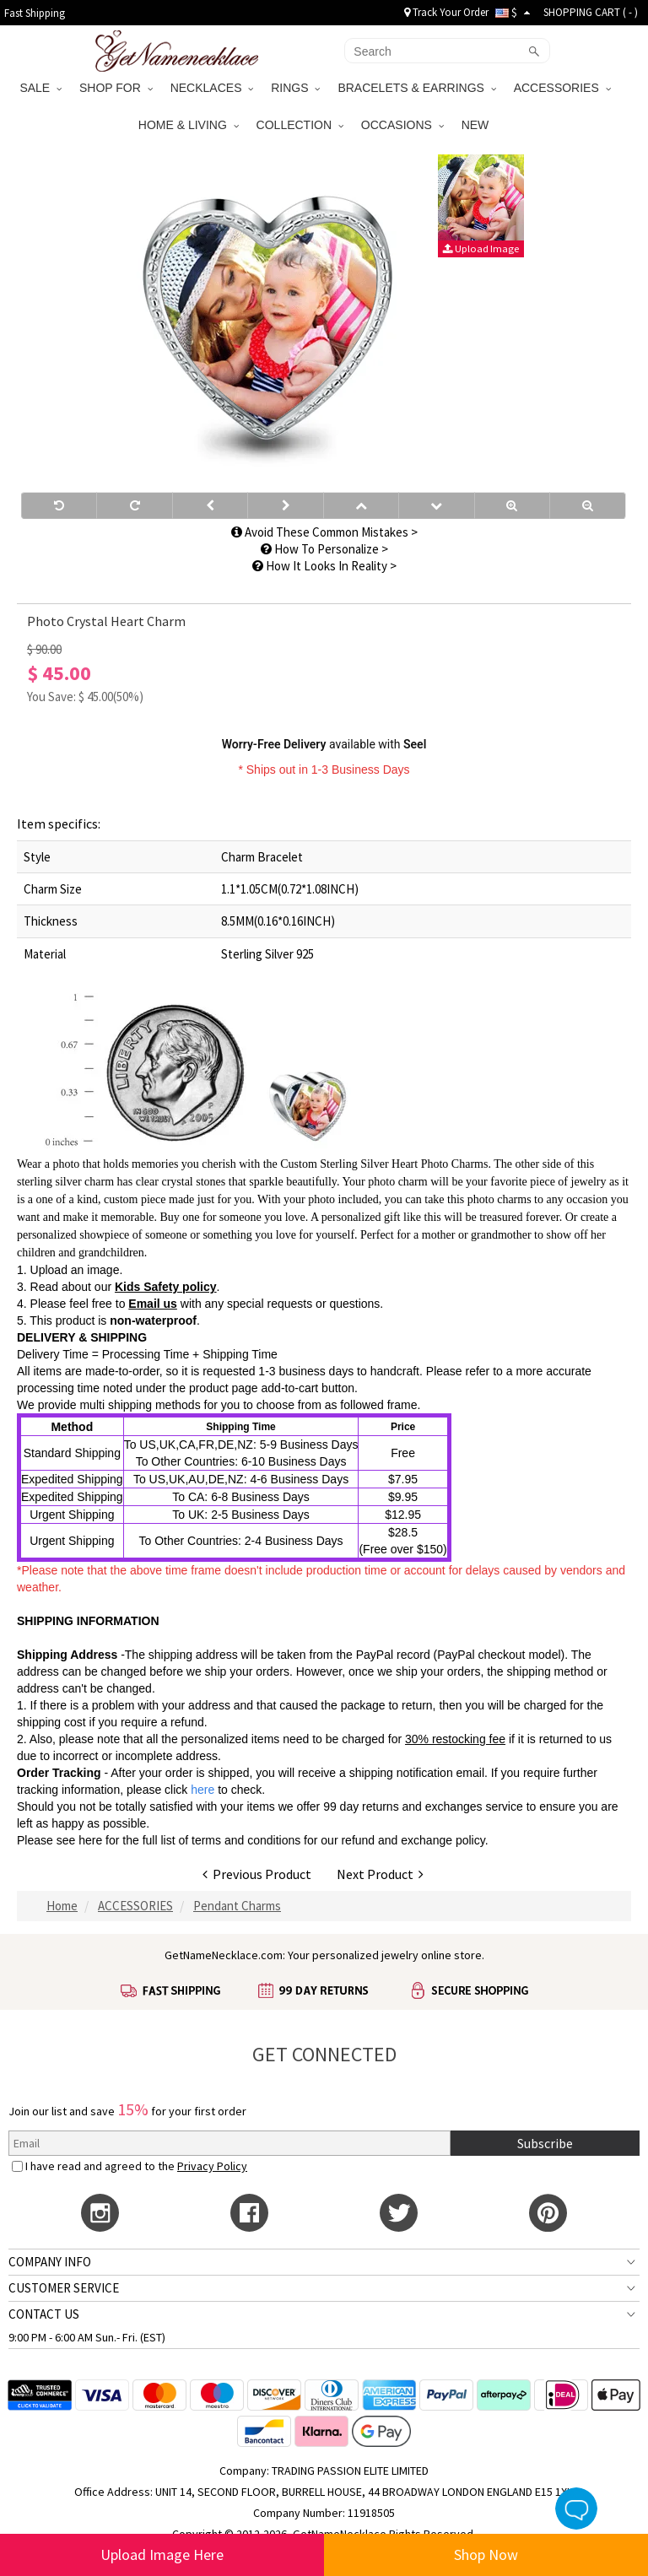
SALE (40, 88)
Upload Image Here (162, 2554)
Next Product (380, 1874)
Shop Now (486, 2554)
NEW (477, 125)
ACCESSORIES (562, 88)
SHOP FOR (116, 88)
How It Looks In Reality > (324, 566)
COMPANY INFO (49, 2262)
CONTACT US (43, 2314)
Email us (152, 1303)
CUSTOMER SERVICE (63, 2288)
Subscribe (545, 2143)
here (90, 1840)
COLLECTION (299, 125)
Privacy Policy (212, 2166)
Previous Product (256, 1874)
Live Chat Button (576, 2508)
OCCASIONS (402, 125)
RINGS (295, 88)
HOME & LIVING (188, 125)
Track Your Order (446, 12)
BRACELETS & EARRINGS (416, 88)
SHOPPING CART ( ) (590, 12)
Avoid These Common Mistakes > (324, 532)
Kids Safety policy (166, 1286)
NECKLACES (212, 88)
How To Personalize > (324, 549)
